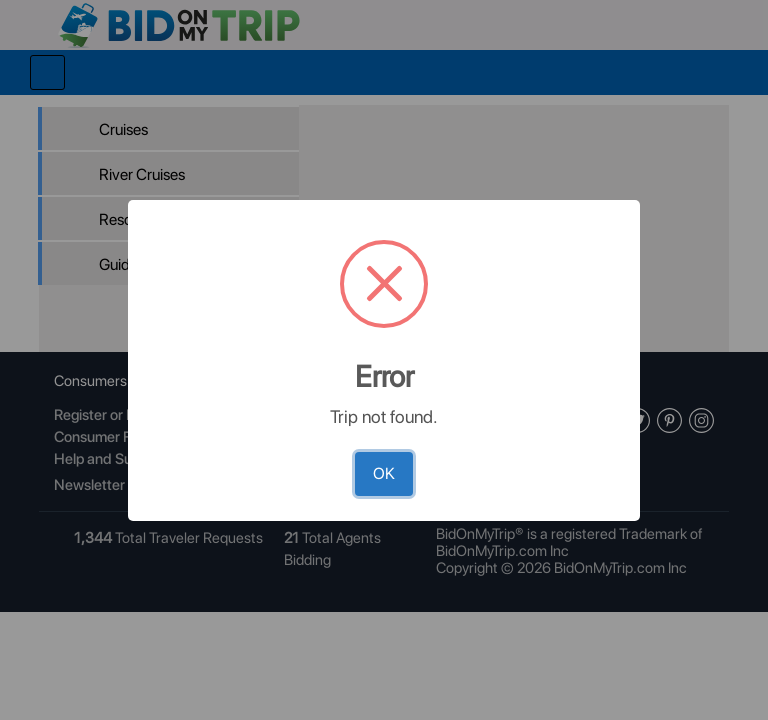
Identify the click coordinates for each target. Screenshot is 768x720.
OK (384, 473)
